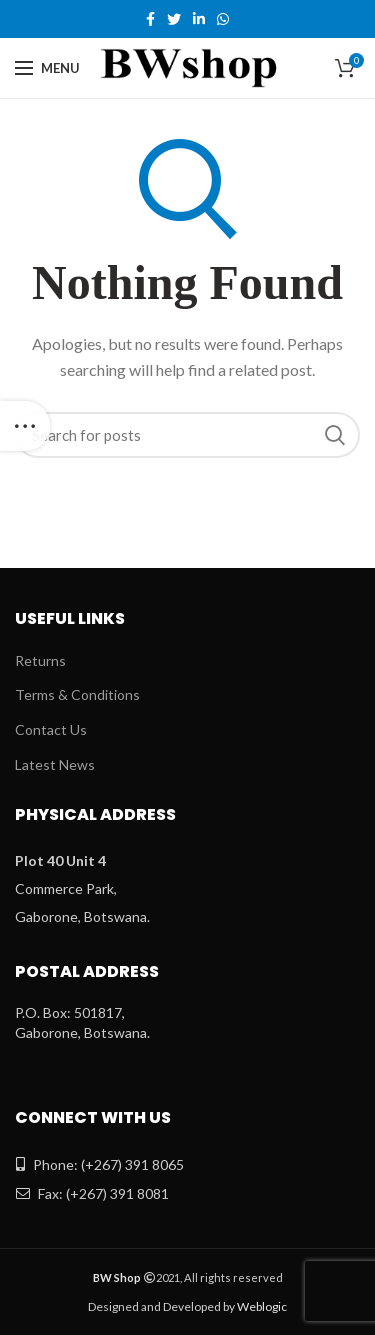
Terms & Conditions (77, 694)
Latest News (55, 764)
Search (335, 435)
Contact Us (51, 729)
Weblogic (262, 1306)
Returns (40, 660)
